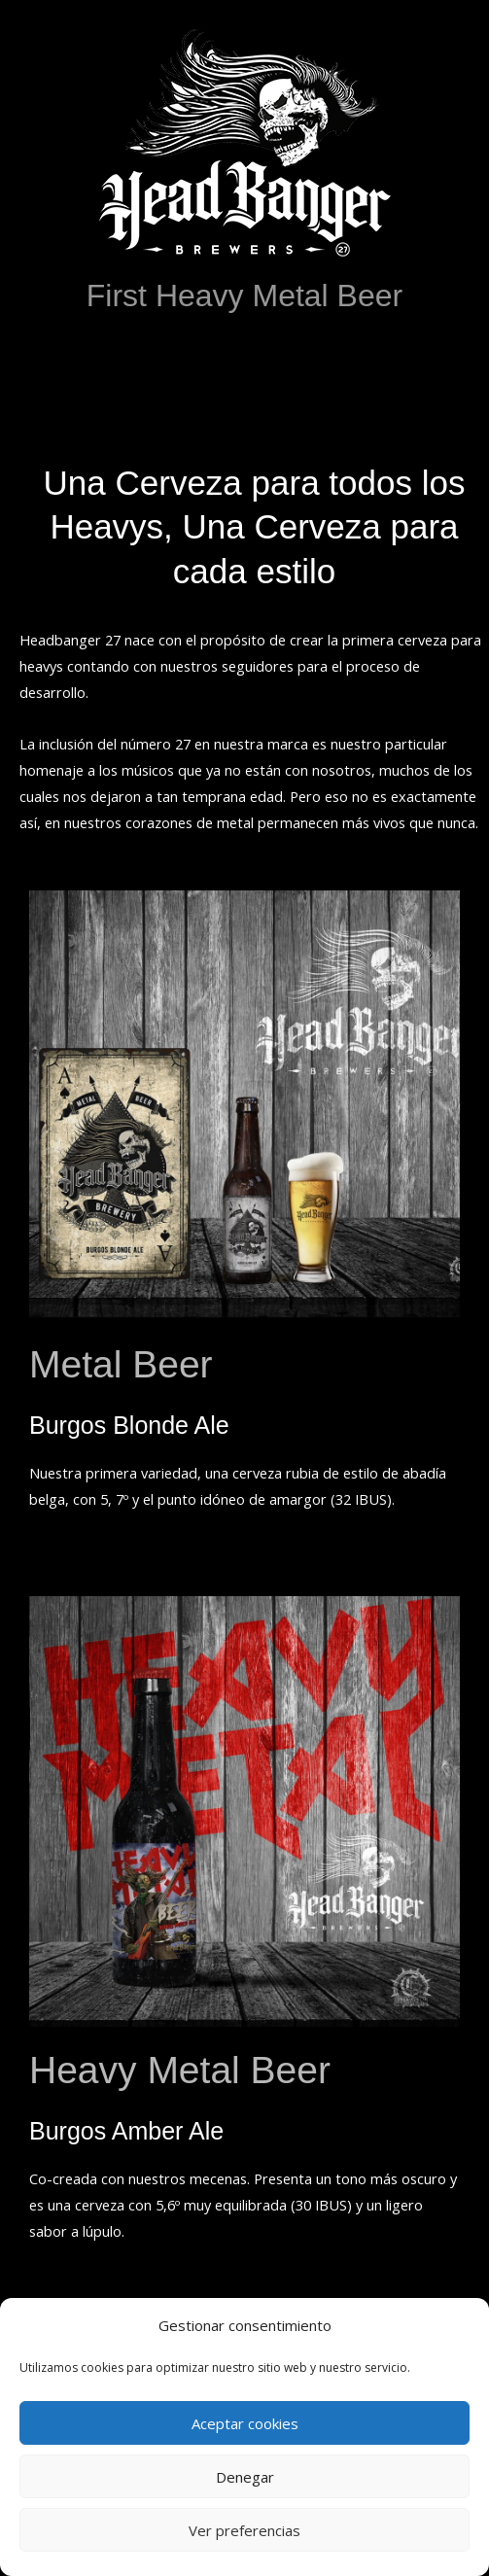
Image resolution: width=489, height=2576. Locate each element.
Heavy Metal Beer (180, 2070)
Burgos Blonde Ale (129, 1425)
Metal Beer (121, 1364)
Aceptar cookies (245, 2423)
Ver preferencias (244, 2530)
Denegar (245, 2477)
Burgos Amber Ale (126, 2130)
